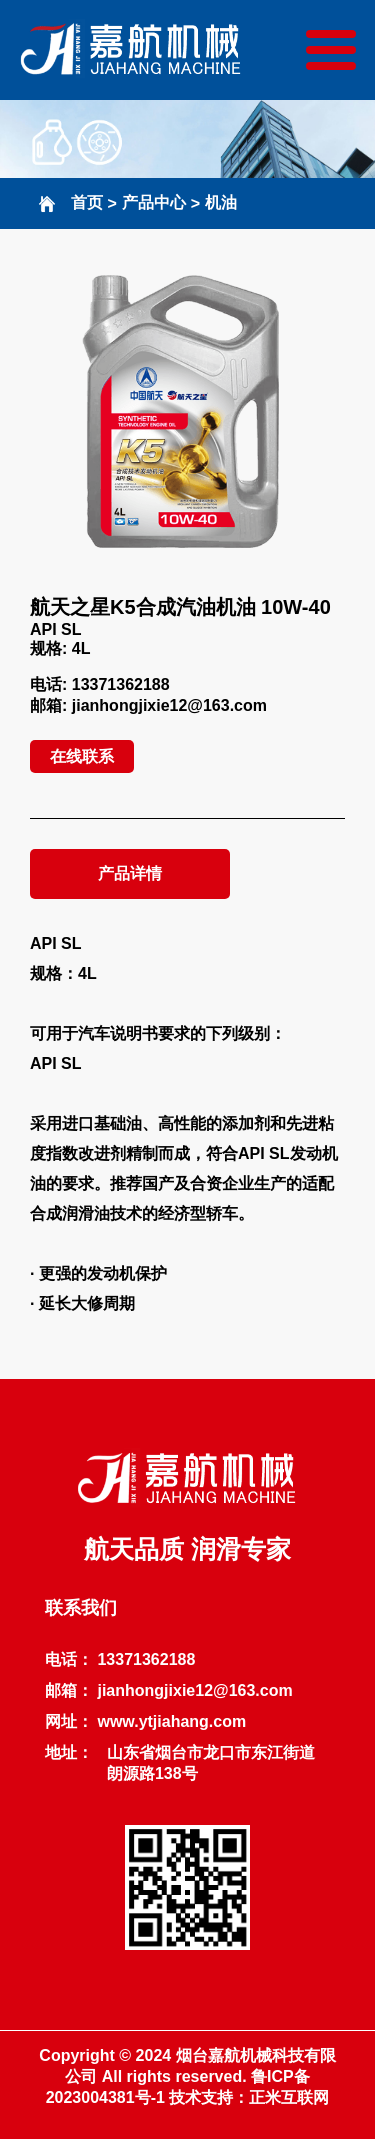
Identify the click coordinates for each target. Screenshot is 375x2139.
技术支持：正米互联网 (249, 2097)
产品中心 (154, 202)
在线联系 (82, 756)
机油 (221, 202)
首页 (87, 202)
